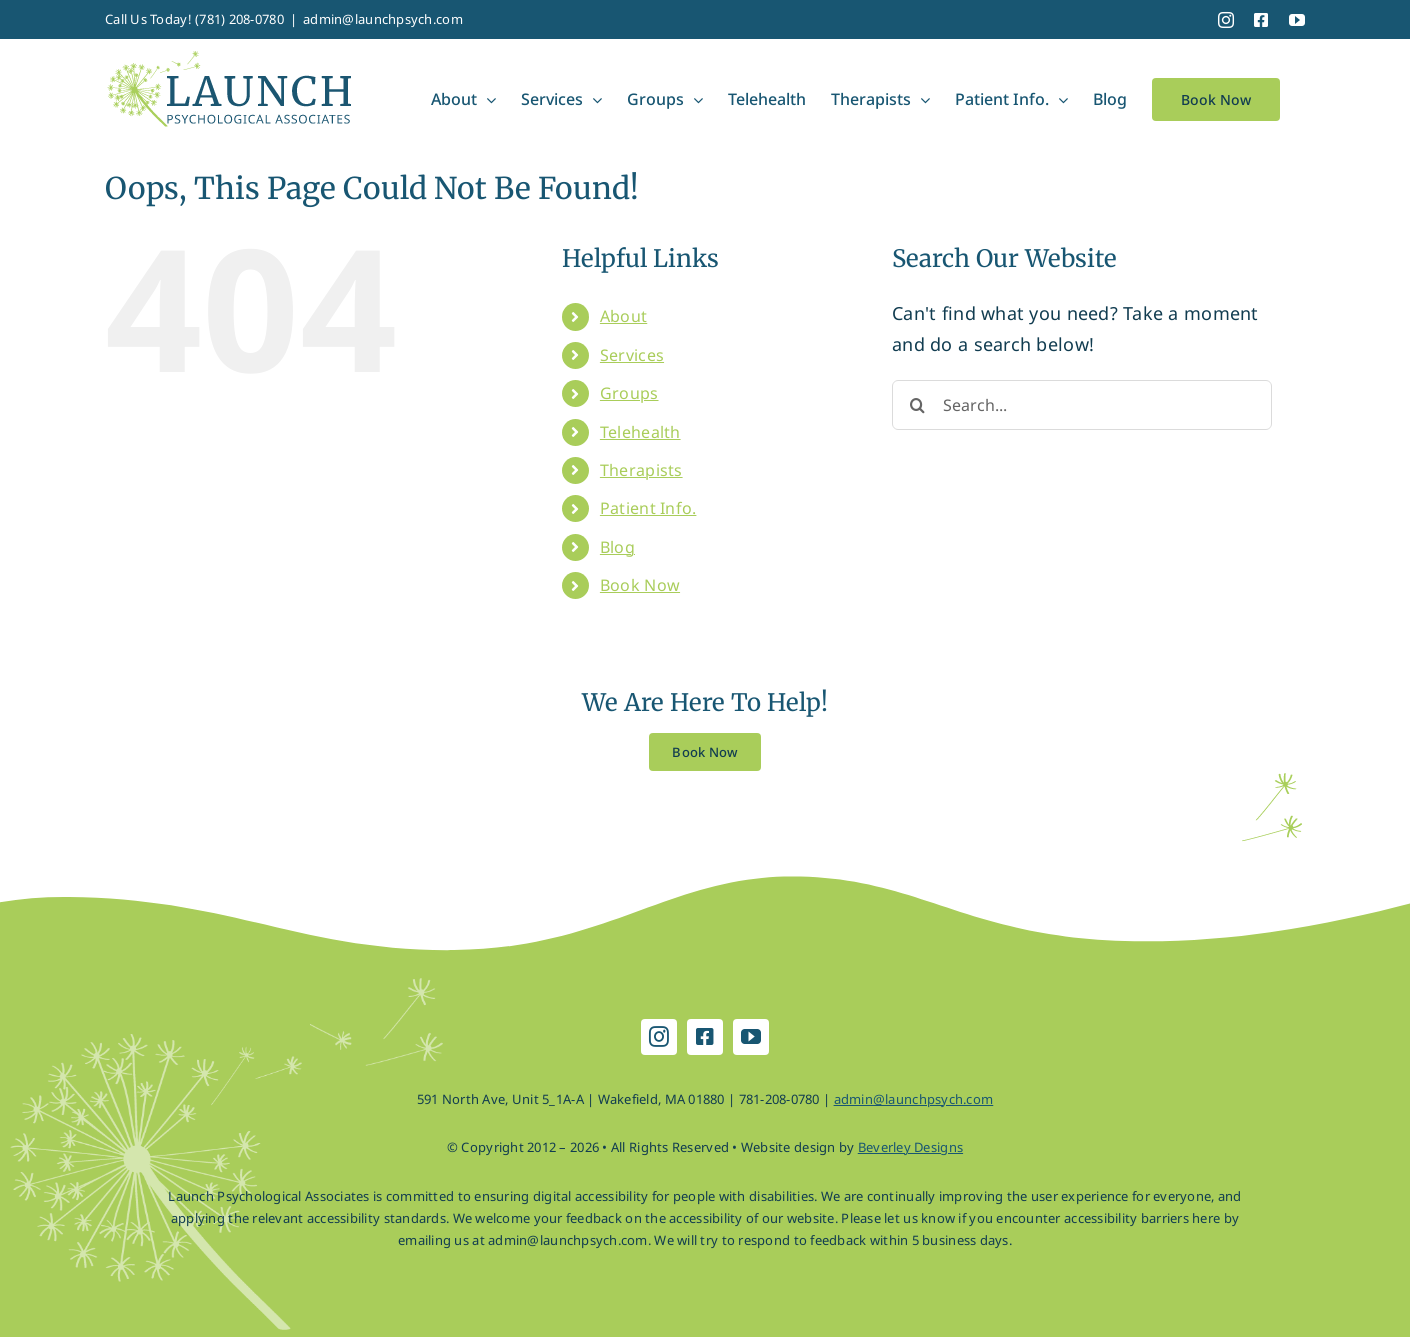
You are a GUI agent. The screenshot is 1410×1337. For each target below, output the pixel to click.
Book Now (640, 585)
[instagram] (659, 1037)
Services (632, 355)
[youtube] (751, 1037)
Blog (617, 547)
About (623, 316)
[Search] (917, 405)
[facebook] (705, 1037)
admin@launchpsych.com (383, 19)
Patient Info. (648, 508)
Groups (629, 393)
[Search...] (1082, 405)
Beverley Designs (910, 1147)
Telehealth (640, 432)
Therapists (641, 470)
